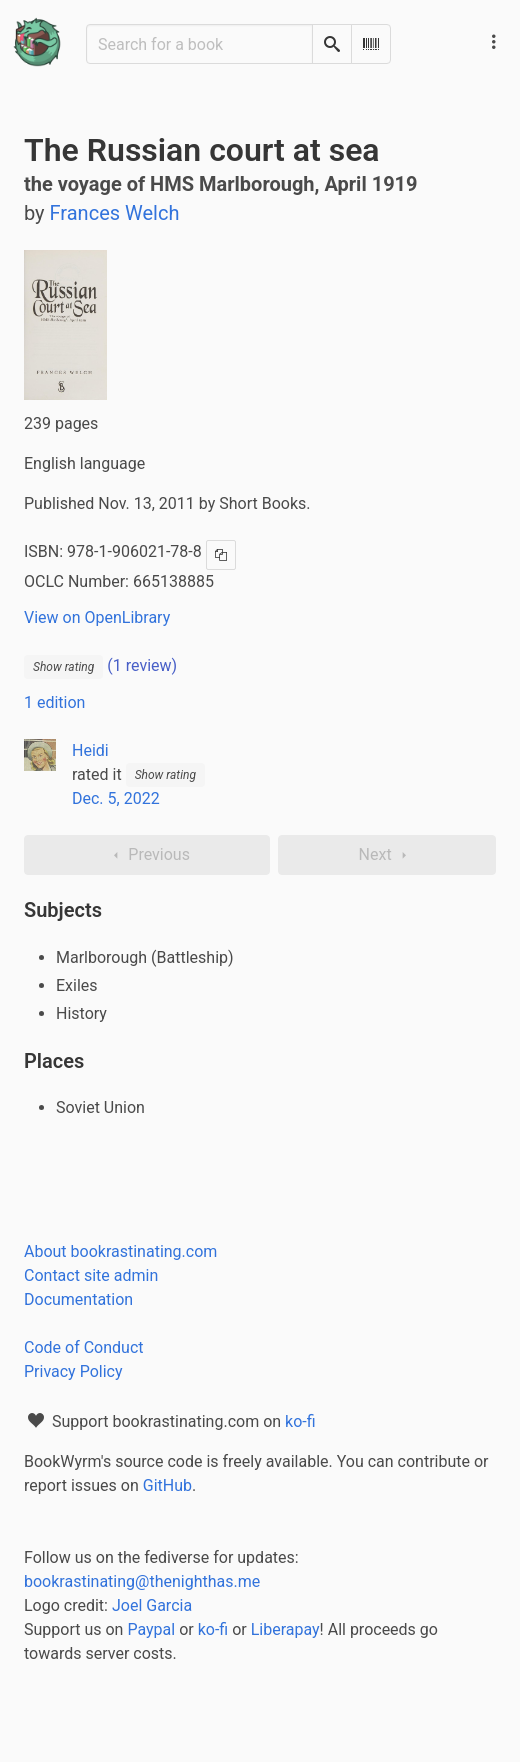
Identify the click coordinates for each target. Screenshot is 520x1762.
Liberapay (285, 1629)
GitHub (167, 1485)
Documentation (78, 1299)
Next (387, 855)
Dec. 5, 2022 (116, 798)
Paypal (151, 1629)
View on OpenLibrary (97, 617)
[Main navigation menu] (494, 42)
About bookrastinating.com (120, 1251)
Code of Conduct (84, 1347)
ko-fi (300, 1421)
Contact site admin (91, 1275)
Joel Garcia (152, 1605)
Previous (147, 855)
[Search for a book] (199, 44)
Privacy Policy (73, 1371)
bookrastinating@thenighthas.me (142, 1581)
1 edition (54, 702)
